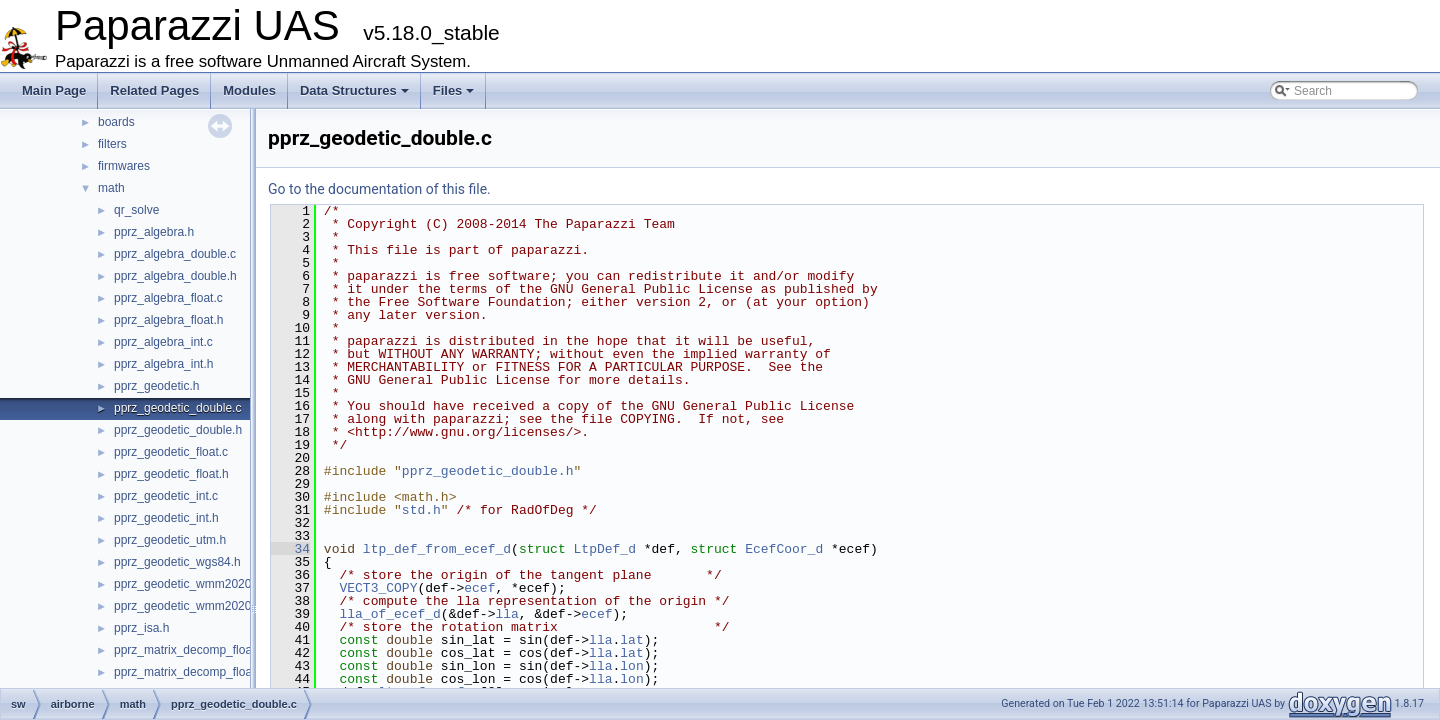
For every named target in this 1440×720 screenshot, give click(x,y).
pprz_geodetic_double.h (178, 430)
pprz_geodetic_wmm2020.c (187, 584)
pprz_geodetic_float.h (171, 474)
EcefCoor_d (784, 549)
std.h (421, 510)
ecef (479, 588)
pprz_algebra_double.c (175, 254)
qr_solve (136, 210)
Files (454, 90)
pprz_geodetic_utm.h (170, 540)
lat (631, 640)
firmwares (124, 166)
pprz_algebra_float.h (168, 320)
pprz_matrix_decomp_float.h (189, 672)
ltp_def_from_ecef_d (437, 549)
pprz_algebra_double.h (175, 276)
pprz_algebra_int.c (163, 342)
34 (290, 549)
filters (112, 144)
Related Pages (154, 90)
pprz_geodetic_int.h (166, 518)
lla (506, 614)
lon (631, 666)
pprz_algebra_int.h (163, 364)
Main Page (54, 90)
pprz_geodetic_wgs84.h (177, 562)
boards (116, 122)
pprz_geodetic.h (156, 386)
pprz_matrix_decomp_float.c (189, 650)
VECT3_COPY (378, 588)
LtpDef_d (604, 549)
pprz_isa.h (141, 628)
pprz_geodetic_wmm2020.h (187, 606)
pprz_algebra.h (154, 232)
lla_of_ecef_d (389, 614)
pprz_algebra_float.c (168, 298)
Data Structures (354, 90)
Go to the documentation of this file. (379, 189)
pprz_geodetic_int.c (166, 496)
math (111, 188)
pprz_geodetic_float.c (171, 452)
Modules (249, 90)
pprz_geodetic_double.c (177, 408)
